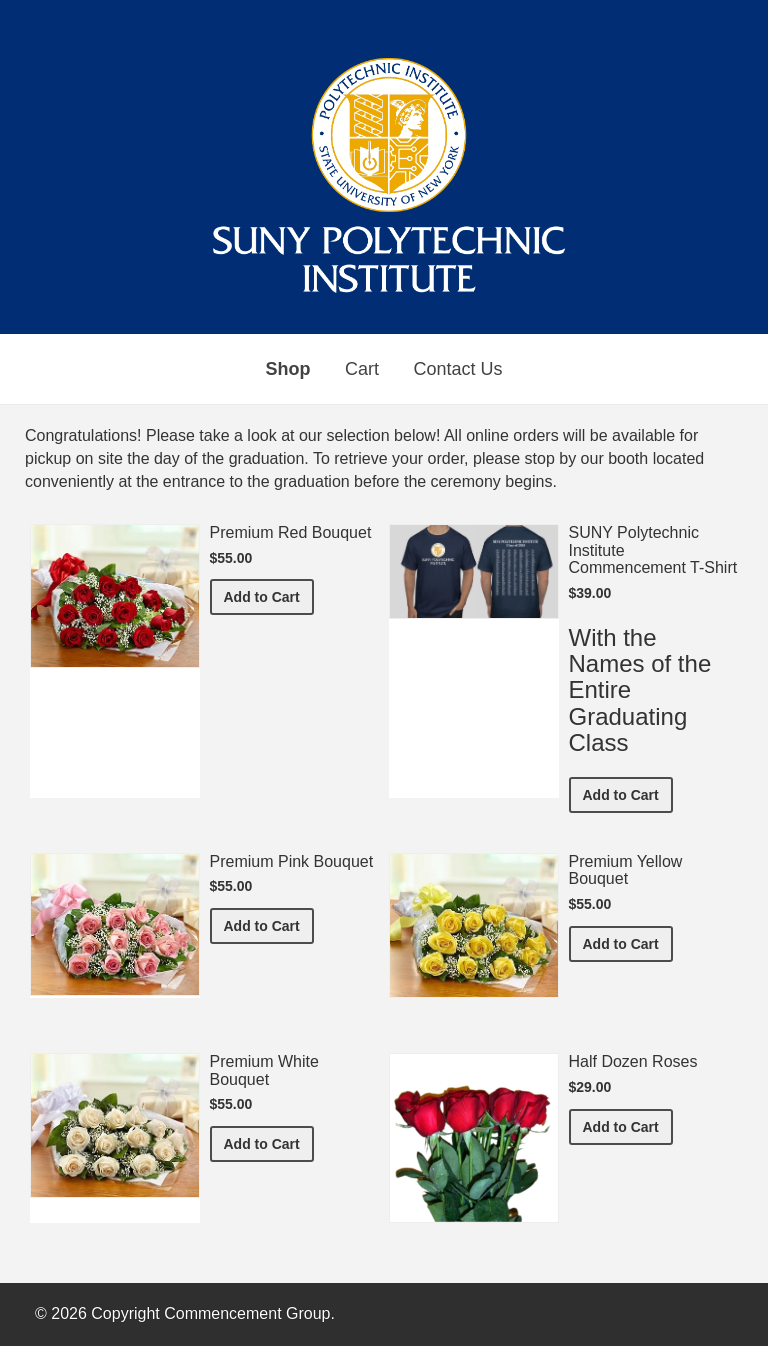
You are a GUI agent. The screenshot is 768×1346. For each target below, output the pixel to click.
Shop (288, 369)
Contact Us (457, 369)
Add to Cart (269, 595)
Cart (362, 369)
